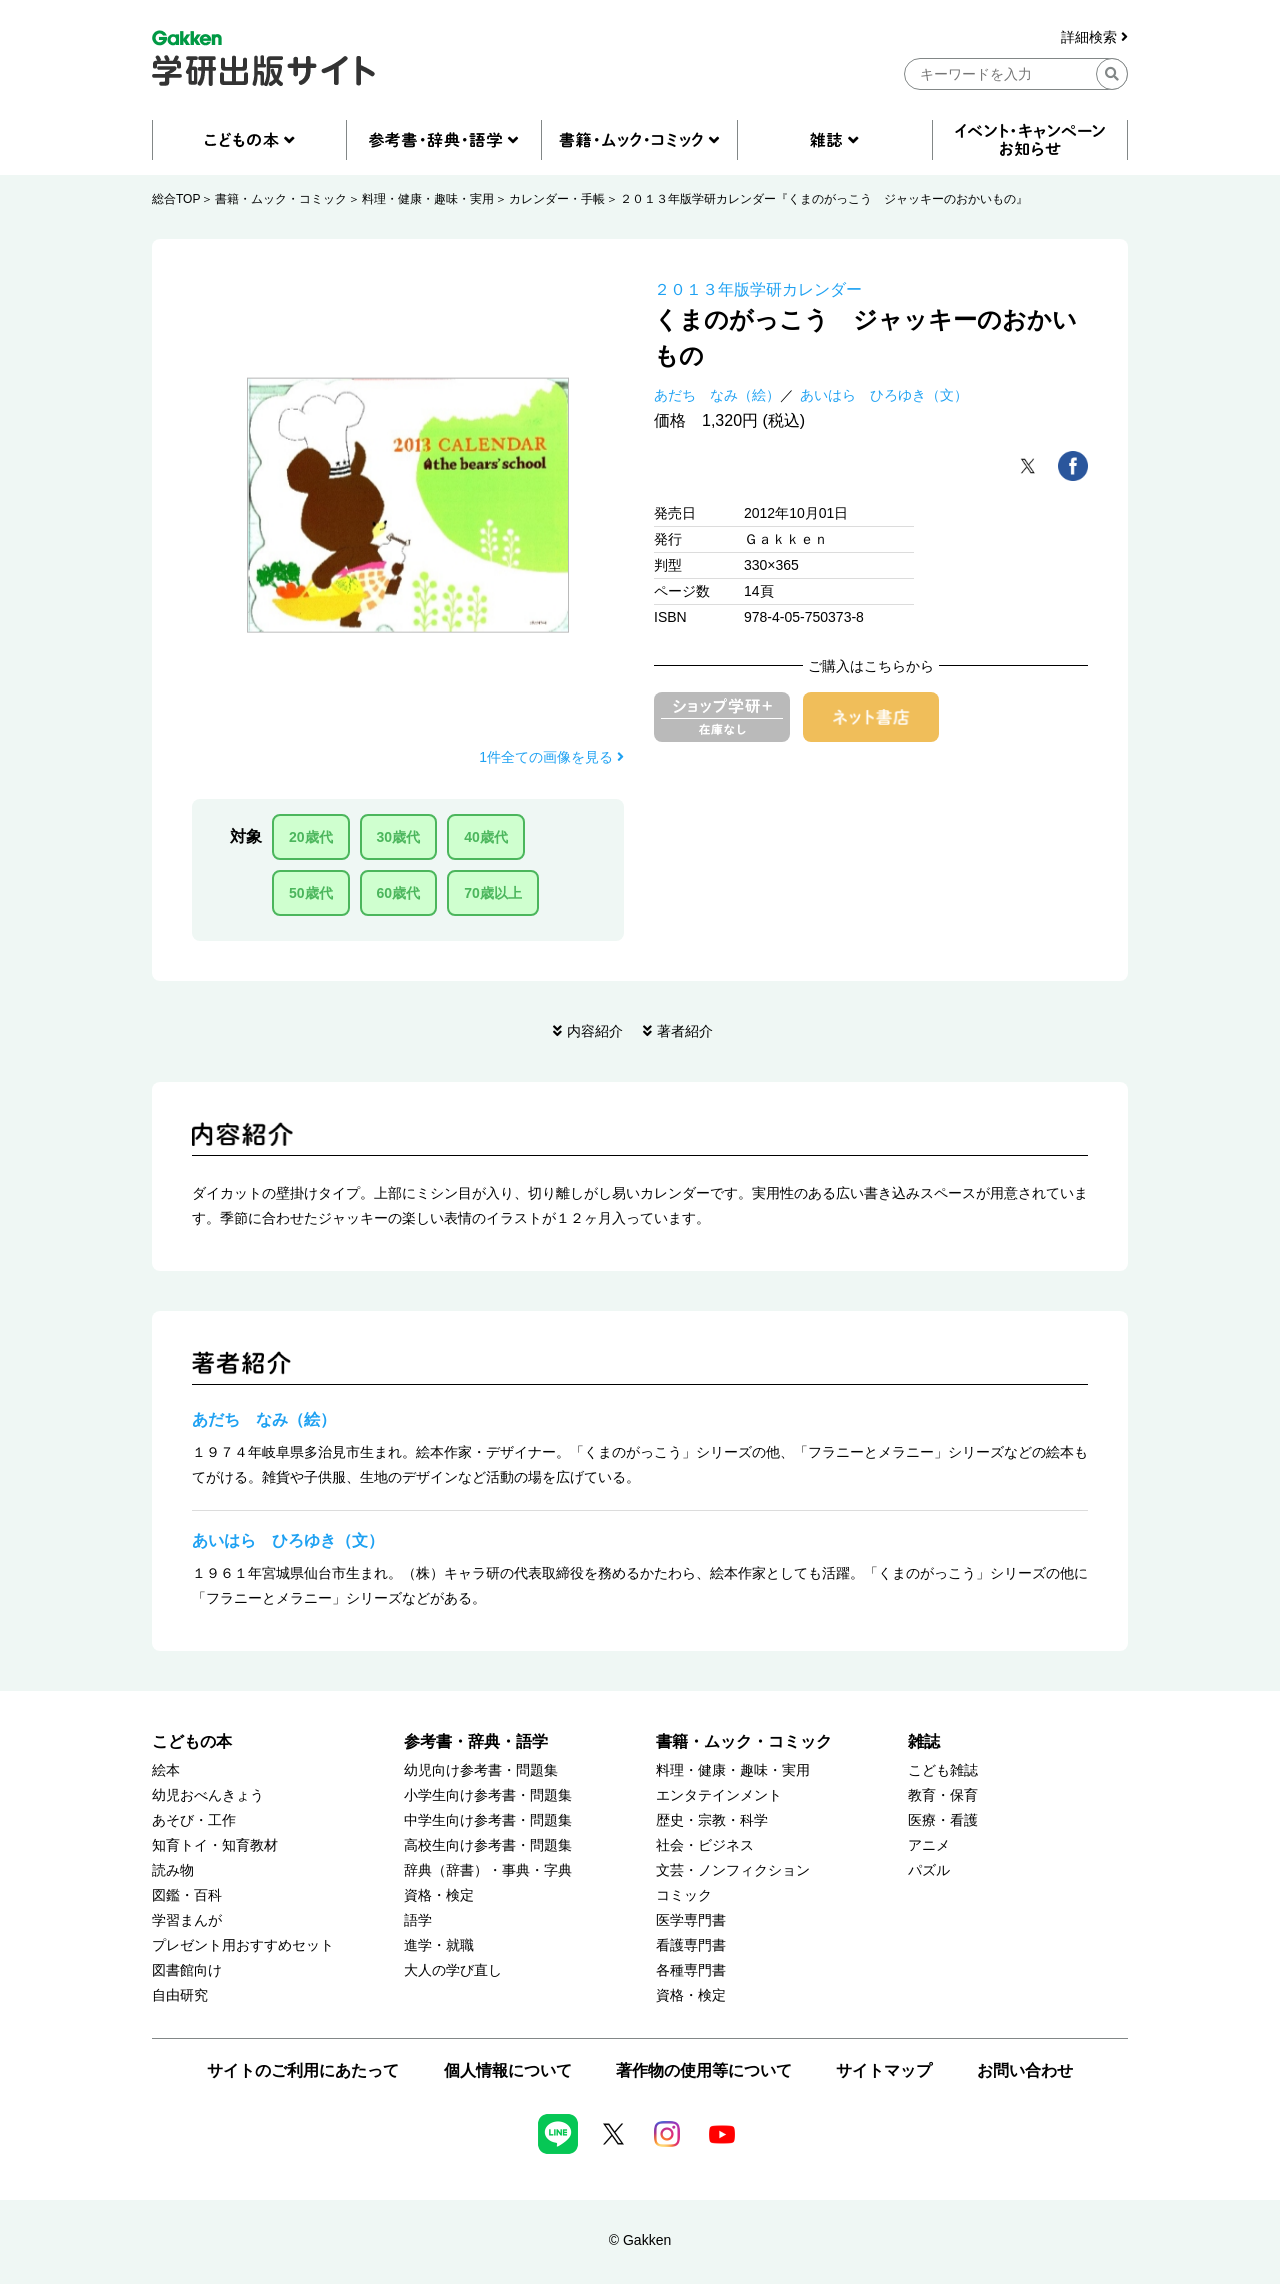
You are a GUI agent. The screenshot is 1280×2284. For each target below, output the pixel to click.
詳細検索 (1094, 37)
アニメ (929, 1845)
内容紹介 (595, 1031)
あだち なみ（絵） (717, 395)
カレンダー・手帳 (557, 199)
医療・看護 (943, 1820)
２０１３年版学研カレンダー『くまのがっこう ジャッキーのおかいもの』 (824, 199)
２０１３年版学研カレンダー (758, 289)
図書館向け (187, 1970)
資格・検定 (439, 1895)
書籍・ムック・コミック (281, 199)
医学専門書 (691, 1920)
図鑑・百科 (187, 1895)
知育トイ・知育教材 (215, 1845)
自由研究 (180, 1995)
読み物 (173, 1870)
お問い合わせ (1025, 2070)
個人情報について (508, 2070)
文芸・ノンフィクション (733, 1870)
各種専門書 (691, 1970)
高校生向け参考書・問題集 (488, 1845)
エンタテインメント (719, 1795)
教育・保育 (943, 1795)
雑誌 (924, 1741)
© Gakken (640, 2240)
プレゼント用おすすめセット (243, 1945)
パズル (929, 1870)
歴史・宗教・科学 (712, 1820)
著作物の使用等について (704, 2070)
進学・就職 (439, 1945)
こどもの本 (192, 1741)
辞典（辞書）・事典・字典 (488, 1870)
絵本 (166, 1770)
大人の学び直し (453, 1970)
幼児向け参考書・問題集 (481, 1770)
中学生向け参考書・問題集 (488, 1820)
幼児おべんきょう (208, 1795)
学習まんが (187, 1920)
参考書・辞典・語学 (476, 1741)
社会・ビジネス (705, 1845)
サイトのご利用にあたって (303, 2070)
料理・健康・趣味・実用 (428, 199)
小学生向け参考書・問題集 (488, 1795)
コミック (684, 1895)
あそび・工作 (194, 1820)
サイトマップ (884, 2070)
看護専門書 (691, 1945)
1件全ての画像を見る (551, 757)
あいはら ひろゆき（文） (884, 395)
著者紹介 (685, 1031)
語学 (418, 1920)
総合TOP (176, 199)
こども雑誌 (943, 1770)
